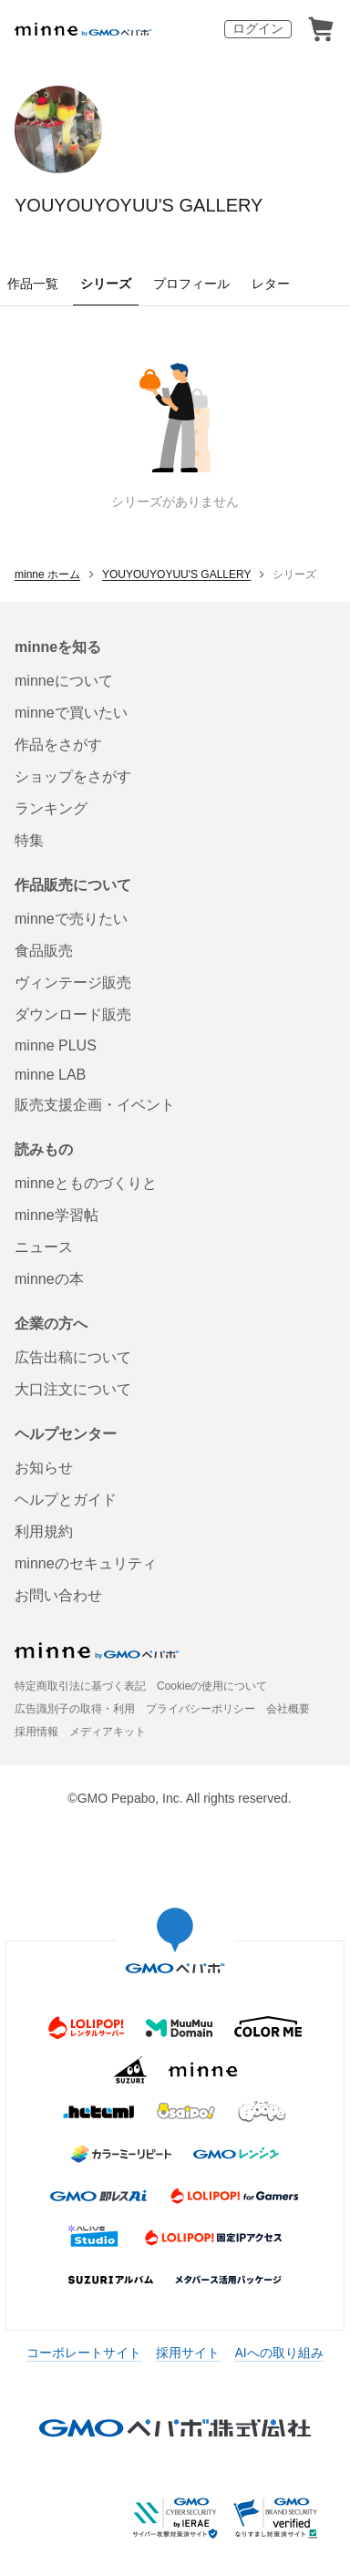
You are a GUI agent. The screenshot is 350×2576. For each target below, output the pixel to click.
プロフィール (191, 283)
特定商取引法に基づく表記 (80, 1686)
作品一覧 (32, 283)
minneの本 (49, 1279)
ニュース (44, 1247)
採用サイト (188, 2352)
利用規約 (44, 1531)
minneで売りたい (71, 918)
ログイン (257, 28)
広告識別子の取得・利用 (75, 1708)
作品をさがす (58, 744)
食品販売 (44, 950)
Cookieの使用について (212, 1686)
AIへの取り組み (278, 2352)
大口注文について (73, 1389)
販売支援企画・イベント (95, 1104)
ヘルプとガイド (66, 1499)
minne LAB (50, 1074)
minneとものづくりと (86, 1183)
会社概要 (288, 1708)
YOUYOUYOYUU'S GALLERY (138, 205)
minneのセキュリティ (86, 1563)
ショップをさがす (73, 776)
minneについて (64, 680)
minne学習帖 (56, 1215)
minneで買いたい (71, 712)
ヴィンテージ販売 (73, 982)
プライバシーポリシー (200, 1708)
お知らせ (44, 1467)
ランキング (51, 808)
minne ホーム (47, 574)
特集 (29, 840)
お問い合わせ (58, 1595)
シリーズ (105, 283)
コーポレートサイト (83, 2352)
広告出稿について (73, 1357)
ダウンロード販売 (73, 1014)
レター (271, 283)
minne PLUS (56, 1045)
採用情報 (36, 1731)
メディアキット (107, 1731)
